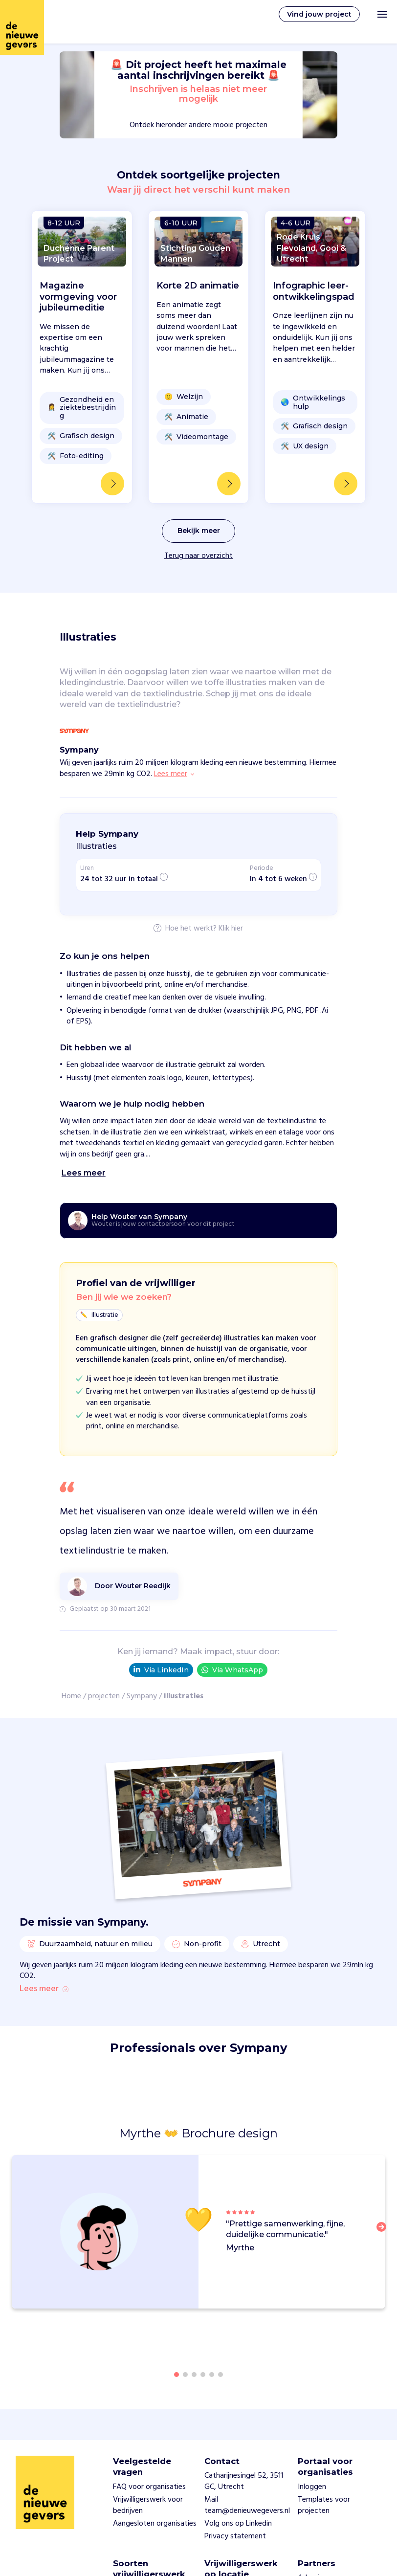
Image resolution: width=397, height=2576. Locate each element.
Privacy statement (235, 2536)
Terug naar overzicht (198, 556)
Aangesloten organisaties (155, 2523)
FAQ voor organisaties (149, 2487)
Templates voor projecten (324, 2505)
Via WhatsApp (232, 1670)
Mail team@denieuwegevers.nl (247, 2505)
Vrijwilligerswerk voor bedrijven (148, 2505)
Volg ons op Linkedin (238, 2523)
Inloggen (312, 2487)
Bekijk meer (198, 530)
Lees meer (44, 1989)
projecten (104, 1696)
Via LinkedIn (161, 1670)
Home (71, 1696)
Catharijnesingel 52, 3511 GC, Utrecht (243, 2481)
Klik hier (231, 929)
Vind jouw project (319, 14)
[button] (384, 2232)
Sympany (142, 1696)
